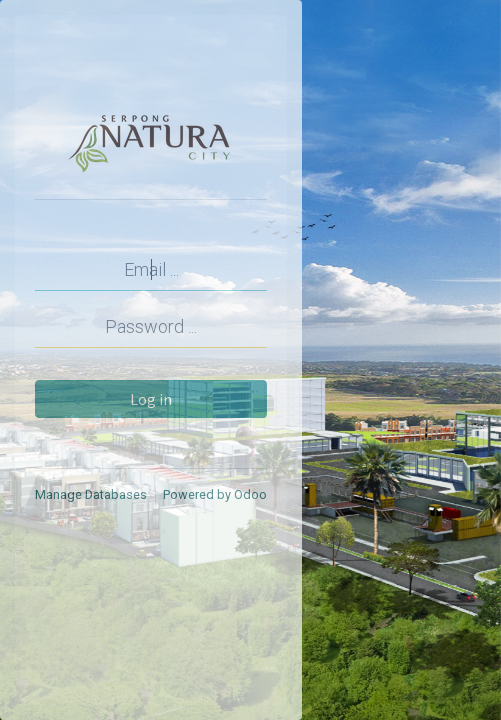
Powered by (215, 494)
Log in (151, 399)
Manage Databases (91, 494)
